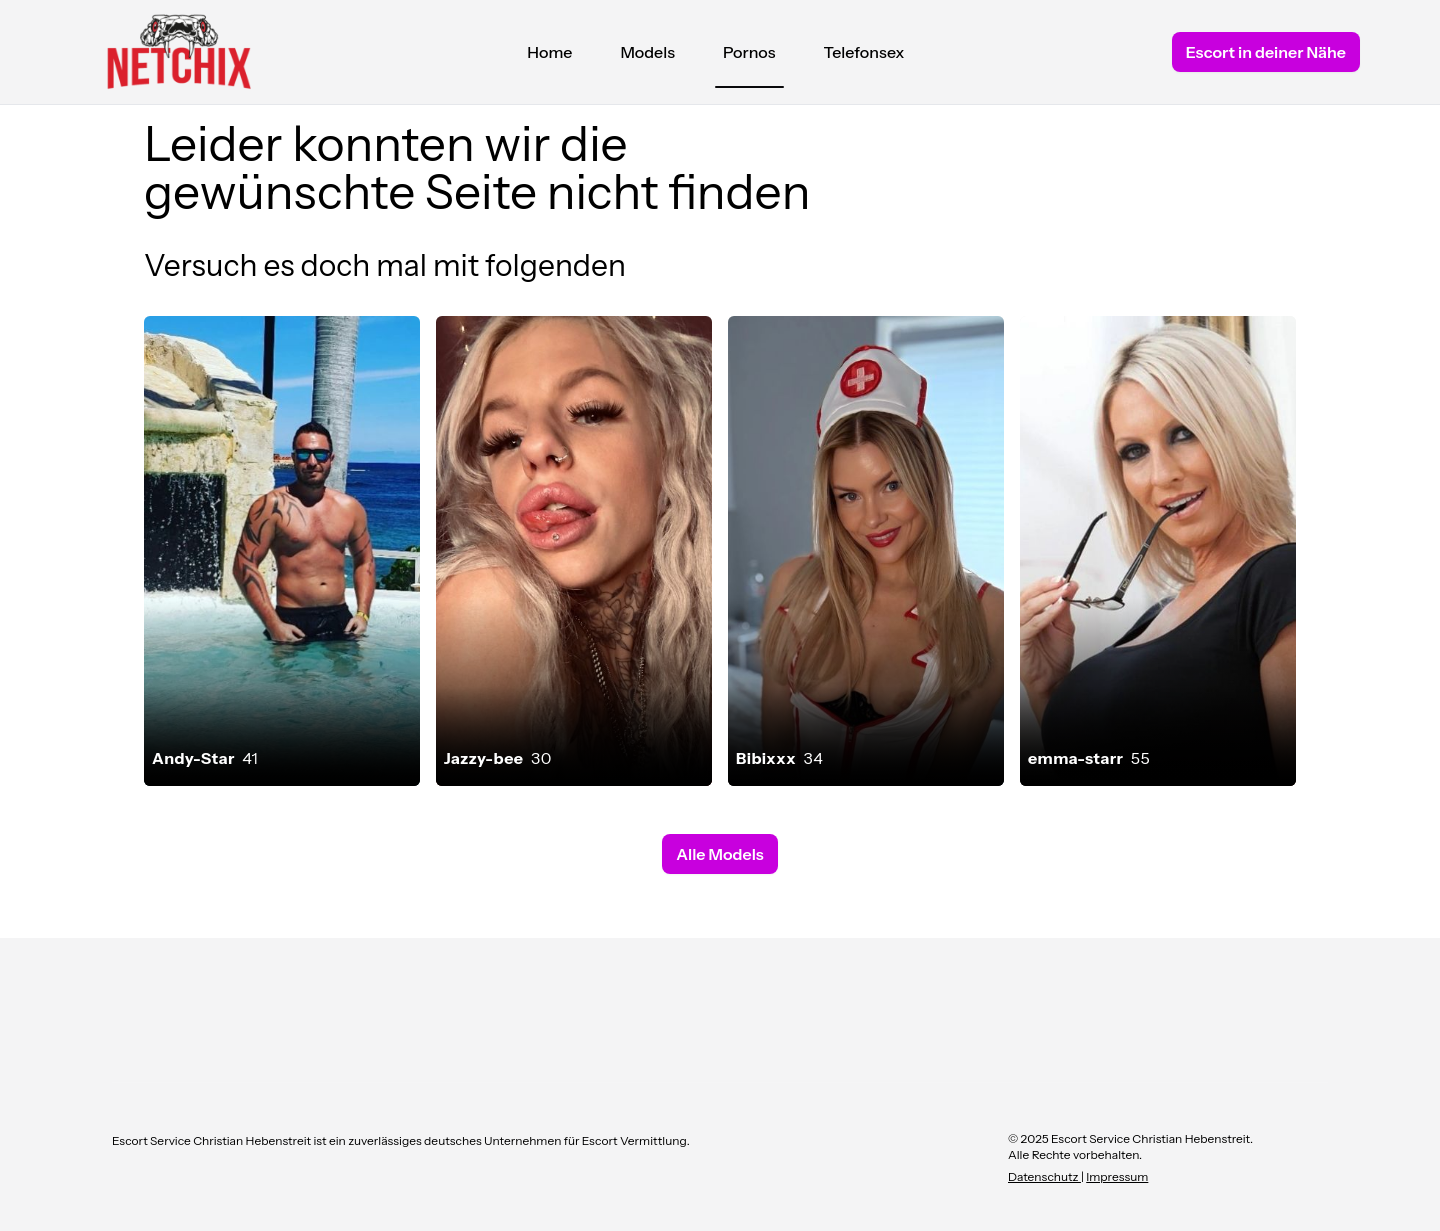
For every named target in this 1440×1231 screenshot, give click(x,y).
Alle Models (719, 854)
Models (647, 52)
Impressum (1117, 1176)
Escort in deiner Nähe (1266, 52)
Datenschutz (1044, 1176)
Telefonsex (864, 52)
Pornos (749, 57)
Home (549, 52)
